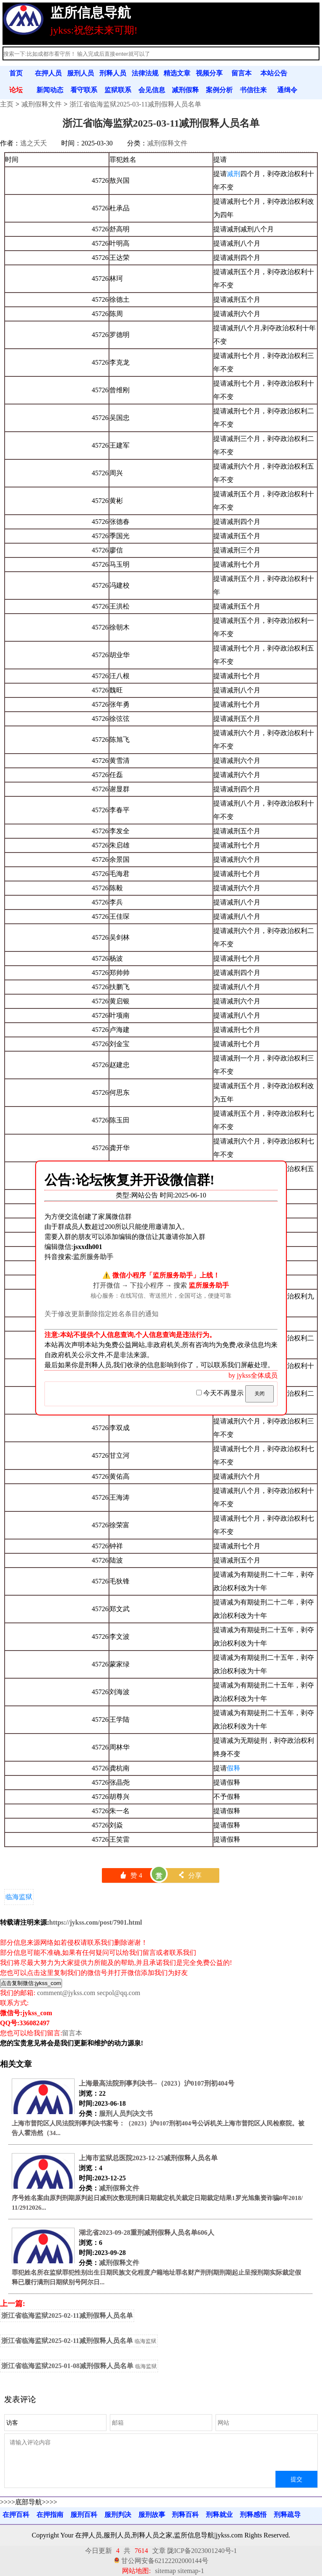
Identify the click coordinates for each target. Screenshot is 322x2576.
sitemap (165, 2570)
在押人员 (48, 73)
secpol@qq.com (118, 1992)
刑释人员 (112, 73)
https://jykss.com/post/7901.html (95, 1922)
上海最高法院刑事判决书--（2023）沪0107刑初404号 (156, 2083)
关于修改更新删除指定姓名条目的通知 (101, 1313)
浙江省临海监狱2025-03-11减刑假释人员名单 (135, 104)
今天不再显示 (220, 1393)
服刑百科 (83, 2514)
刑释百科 (185, 2514)
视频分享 (209, 73)
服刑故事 (151, 2514)
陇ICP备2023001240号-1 (202, 2550)
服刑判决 (117, 2514)
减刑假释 (185, 89)
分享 (190, 1875)
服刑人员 (80, 73)
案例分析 (219, 89)
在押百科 (16, 2514)
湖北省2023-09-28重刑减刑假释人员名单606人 (146, 2232)
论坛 (16, 89)
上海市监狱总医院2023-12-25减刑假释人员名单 (148, 2157)
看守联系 (83, 89)
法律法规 (145, 73)
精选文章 (177, 73)
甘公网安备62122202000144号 (164, 2560)
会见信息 (151, 89)
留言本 (241, 73)
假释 (233, 1768)
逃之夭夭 (33, 143)
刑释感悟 (253, 2514)
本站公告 (273, 73)
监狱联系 (117, 89)
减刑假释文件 (41, 104)
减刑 (233, 173)
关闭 (259, 1394)
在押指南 (49, 2514)
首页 (16, 73)
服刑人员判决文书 (126, 2113)
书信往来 (253, 89)
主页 (6, 104)
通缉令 (287, 89)
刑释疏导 (287, 2514)
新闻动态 (49, 89)
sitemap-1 (191, 2570)
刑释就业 (219, 2514)
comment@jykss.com (66, 1992)
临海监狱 (18, 1896)
